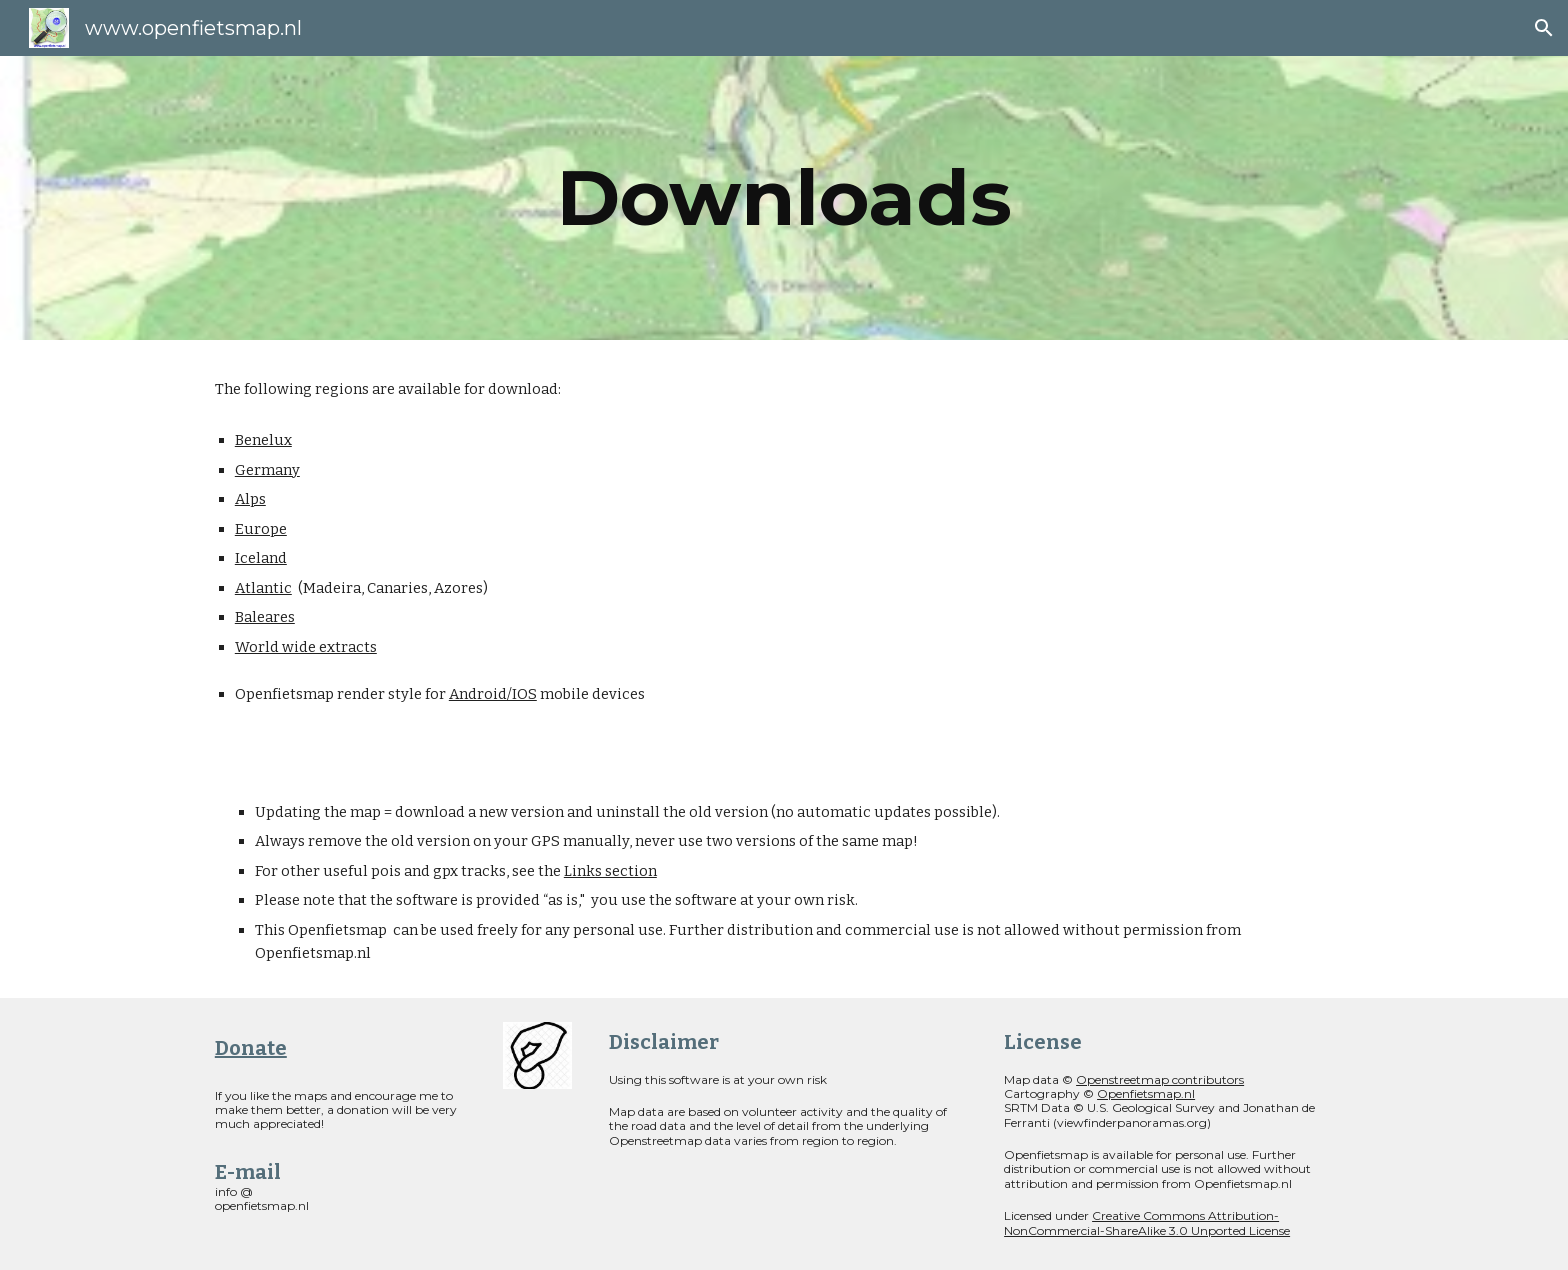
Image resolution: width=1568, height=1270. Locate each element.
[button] (1544, 28)
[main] (784, 198)
